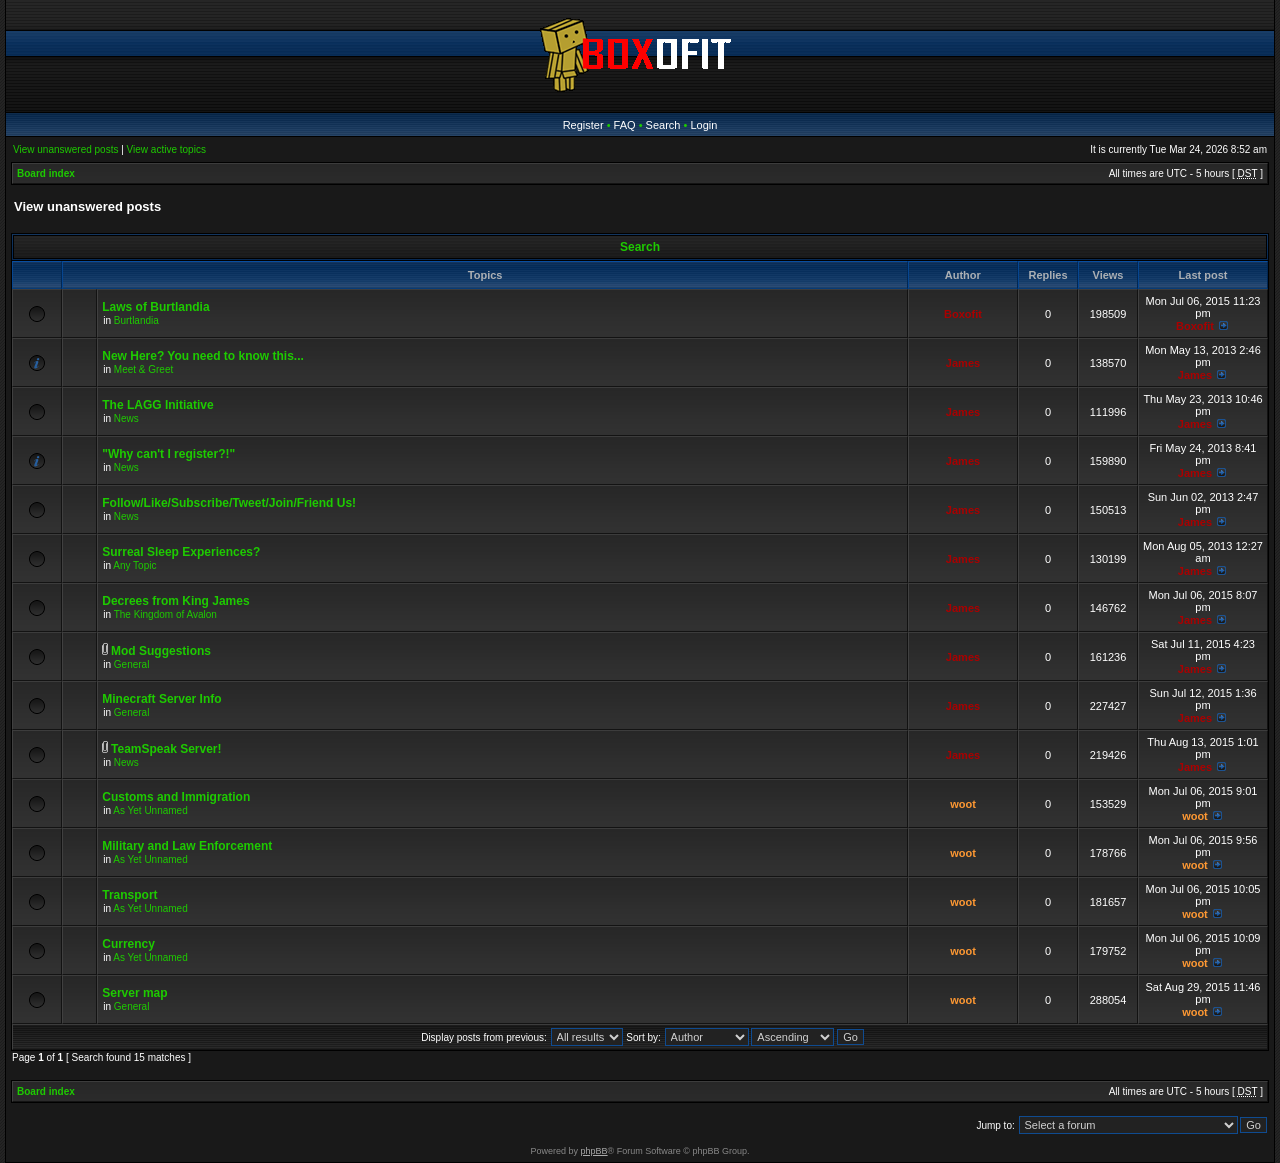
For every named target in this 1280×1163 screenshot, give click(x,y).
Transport (129, 895)
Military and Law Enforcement (187, 846)
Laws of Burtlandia (155, 307)
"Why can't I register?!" (168, 454)
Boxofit (963, 314)
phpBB (594, 1151)
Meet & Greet (143, 369)
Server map (134, 993)
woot (963, 804)
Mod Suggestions (161, 651)
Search (663, 125)
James (963, 363)
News (126, 418)
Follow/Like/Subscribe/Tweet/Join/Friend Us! (229, 503)
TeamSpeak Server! (166, 749)
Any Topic (134, 565)
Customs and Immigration (176, 797)
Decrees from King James (175, 601)
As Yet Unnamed (150, 810)
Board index (46, 173)
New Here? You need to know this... (203, 356)
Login (703, 125)
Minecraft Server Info (161, 699)
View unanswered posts (65, 149)
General (132, 664)
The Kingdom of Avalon (165, 614)
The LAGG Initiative (157, 405)
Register (583, 125)
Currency (128, 944)
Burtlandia (136, 320)
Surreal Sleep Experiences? (181, 552)
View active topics (166, 149)
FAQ (625, 125)
